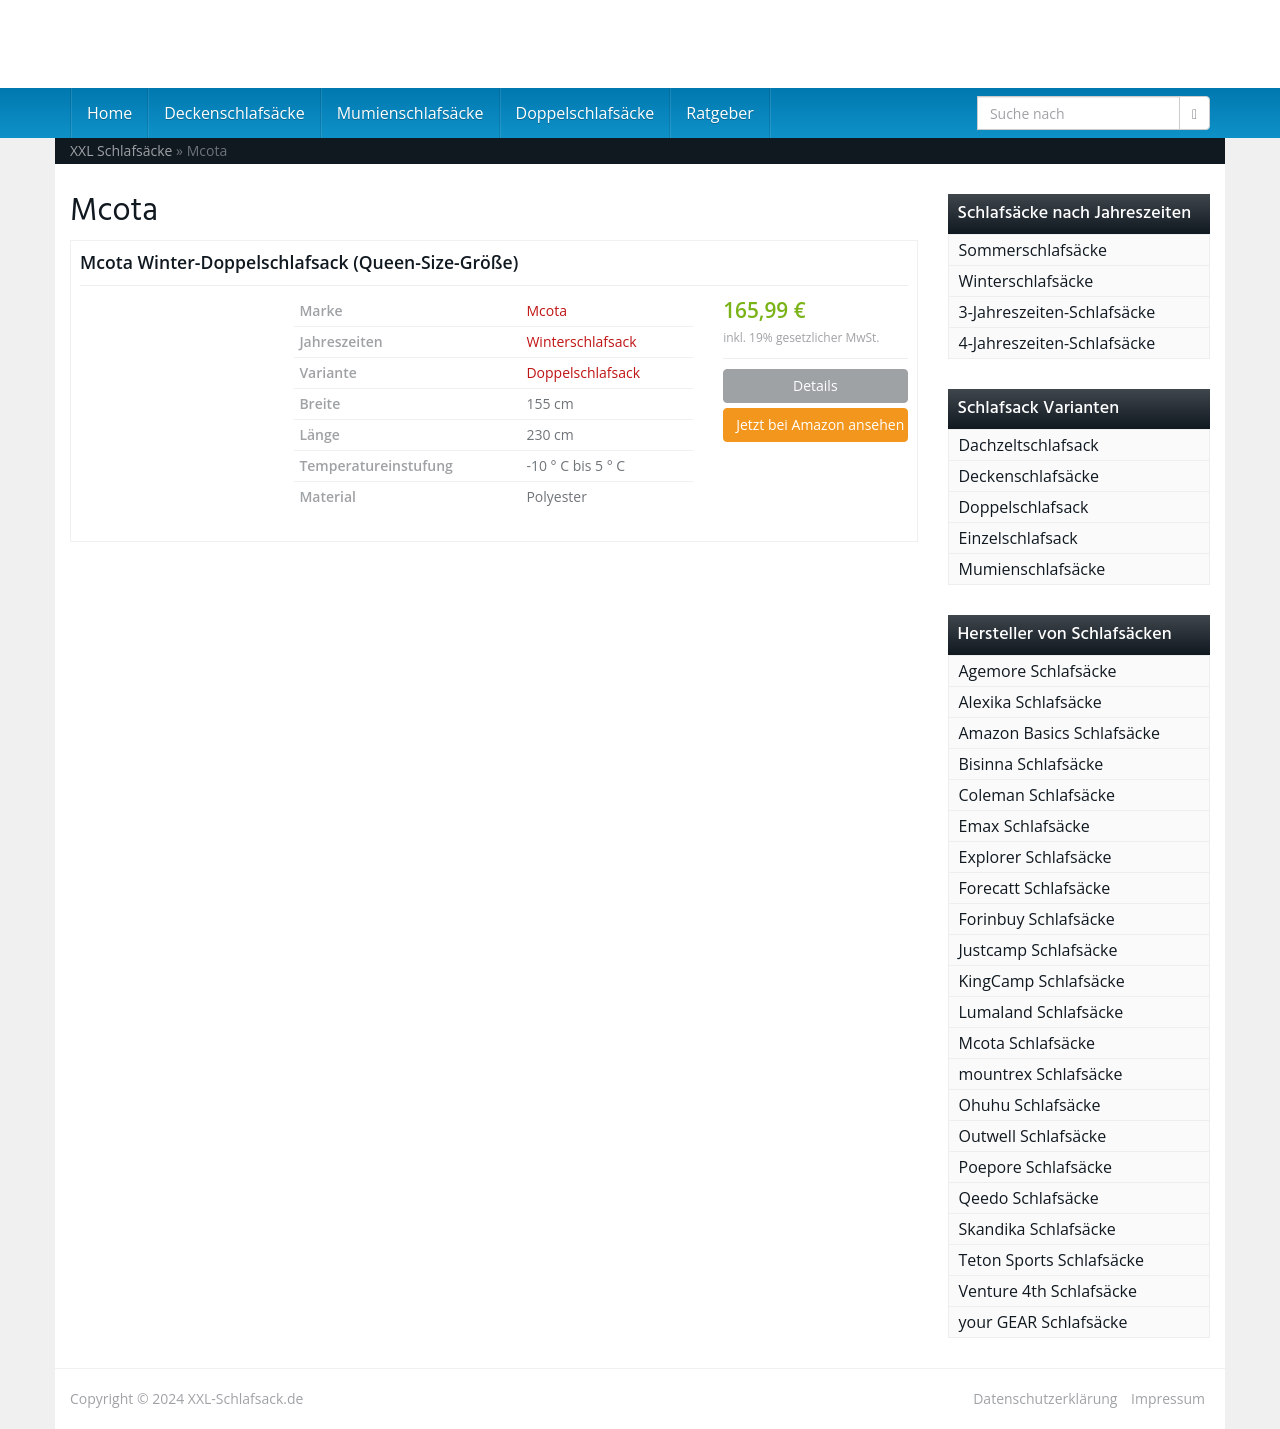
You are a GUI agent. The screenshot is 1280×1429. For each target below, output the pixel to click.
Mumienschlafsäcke (410, 113)
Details (815, 385)
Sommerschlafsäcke (1033, 250)
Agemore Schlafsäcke (1038, 671)
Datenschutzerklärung (1045, 1398)
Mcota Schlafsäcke (1027, 1043)
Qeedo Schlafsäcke (1029, 1198)
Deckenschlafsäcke (234, 113)
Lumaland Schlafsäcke (1041, 1012)
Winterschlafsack (581, 341)
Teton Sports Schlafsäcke (1051, 1260)
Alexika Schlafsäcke (1030, 702)
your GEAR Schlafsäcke (1043, 1322)
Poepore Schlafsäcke (1035, 1167)
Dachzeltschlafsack (1029, 445)
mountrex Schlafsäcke (1041, 1074)
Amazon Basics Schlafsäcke (1059, 733)
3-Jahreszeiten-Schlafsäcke (1057, 312)
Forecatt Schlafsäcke (1035, 888)
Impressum (1168, 1398)
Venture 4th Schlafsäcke (1048, 1291)
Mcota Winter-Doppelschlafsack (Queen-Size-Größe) (299, 262)
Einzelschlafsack (1018, 538)
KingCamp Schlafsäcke (1042, 981)
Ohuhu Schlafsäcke (1030, 1105)
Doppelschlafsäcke (585, 113)
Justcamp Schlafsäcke (1038, 950)
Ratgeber (719, 113)
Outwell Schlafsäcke (1033, 1136)
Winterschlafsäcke (1026, 281)
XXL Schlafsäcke (121, 150)
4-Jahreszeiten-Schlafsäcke (1057, 343)
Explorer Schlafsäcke (1035, 857)
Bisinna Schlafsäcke (1031, 764)
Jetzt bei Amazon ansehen (820, 424)
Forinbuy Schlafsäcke (1037, 919)
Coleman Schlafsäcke (1037, 795)
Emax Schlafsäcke (1024, 826)
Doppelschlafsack (583, 372)
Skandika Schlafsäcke (1037, 1229)
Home (109, 113)
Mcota (546, 310)
